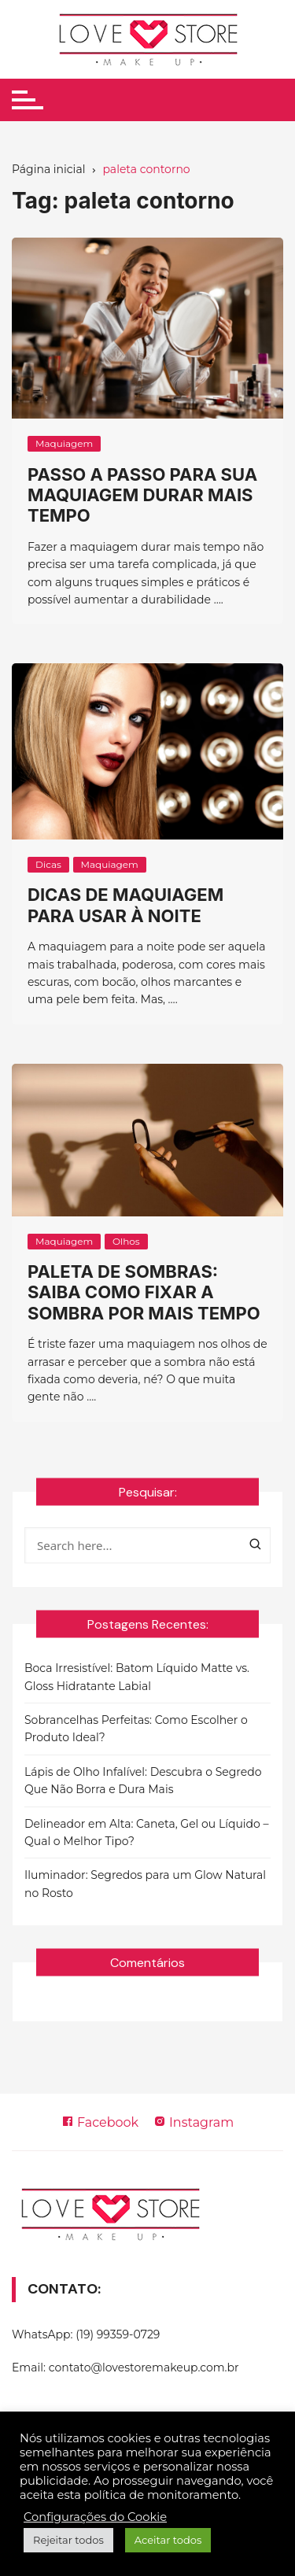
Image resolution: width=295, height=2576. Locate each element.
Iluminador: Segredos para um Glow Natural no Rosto (145, 1883)
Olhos (126, 1241)
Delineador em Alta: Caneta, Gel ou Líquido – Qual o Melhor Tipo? (146, 1832)
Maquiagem (64, 443)
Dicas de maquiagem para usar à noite (125, 904)
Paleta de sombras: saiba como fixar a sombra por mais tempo (144, 1292)
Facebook (99, 2122)
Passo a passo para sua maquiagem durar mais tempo (142, 495)
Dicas (48, 864)
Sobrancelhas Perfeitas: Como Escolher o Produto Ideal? (136, 1728)
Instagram (193, 2122)
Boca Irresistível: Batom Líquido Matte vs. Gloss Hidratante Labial (136, 1676)
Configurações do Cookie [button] (95, 2517)
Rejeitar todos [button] (68, 2540)
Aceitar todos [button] (168, 2540)
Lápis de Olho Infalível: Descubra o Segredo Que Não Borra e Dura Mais (143, 1780)
